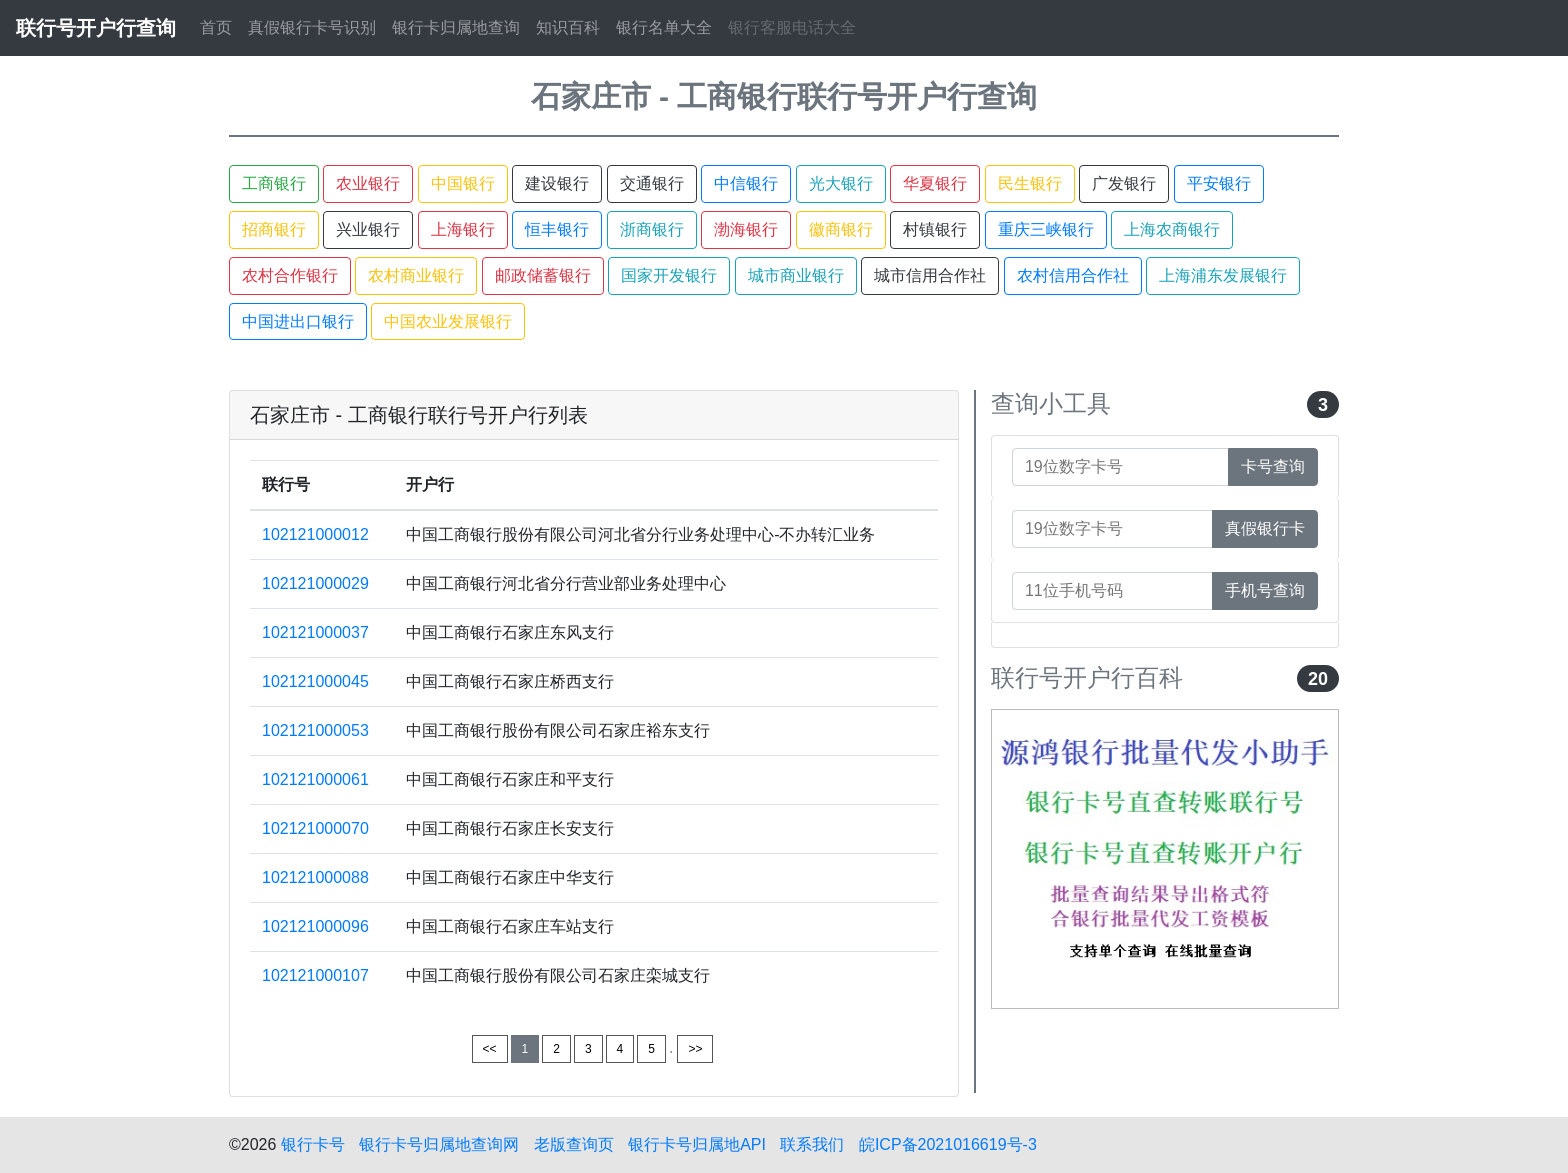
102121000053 (315, 730)
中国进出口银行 (298, 321)
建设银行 (557, 183)
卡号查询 (1273, 466)
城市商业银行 (796, 275)
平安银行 (1219, 183)
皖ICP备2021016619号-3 (948, 1144)
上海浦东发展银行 (1223, 275)
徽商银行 (841, 229)
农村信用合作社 (1073, 275)
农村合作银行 (290, 275)
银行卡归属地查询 (456, 27)
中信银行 (746, 183)
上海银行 (463, 229)
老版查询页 (574, 1144)
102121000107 (315, 975)
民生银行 (1030, 183)
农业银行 (368, 183)
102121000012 (315, 534)
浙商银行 (652, 229)
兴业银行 (368, 229)
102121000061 (315, 779)
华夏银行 (935, 183)
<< (490, 1049)
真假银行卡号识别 (312, 27)
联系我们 (812, 1144)
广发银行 (1124, 183)
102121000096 (315, 926)
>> (695, 1049)
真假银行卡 (1265, 528)
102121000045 (315, 681)
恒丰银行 (557, 229)
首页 (216, 27)
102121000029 (315, 583)
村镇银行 (935, 229)
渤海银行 (746, 229)
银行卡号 (313, 1144)
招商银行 (274, 229)
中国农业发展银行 (448, 321)
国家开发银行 (669, 275)
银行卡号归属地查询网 (439, 1144)
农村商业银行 (416, 275)
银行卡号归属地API (697, 1144)
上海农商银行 (1172, 229)
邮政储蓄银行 (543, 275)
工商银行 (274, 183)
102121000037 (315, 632)
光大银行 (841, 183)
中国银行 (463, 183)
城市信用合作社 (930, 275)
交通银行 (652, 183)
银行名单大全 (664, 27)
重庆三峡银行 (1046, 229)
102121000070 (315, 828)
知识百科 (568, 27)
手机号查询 (1265, 590)
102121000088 (315, 877)
